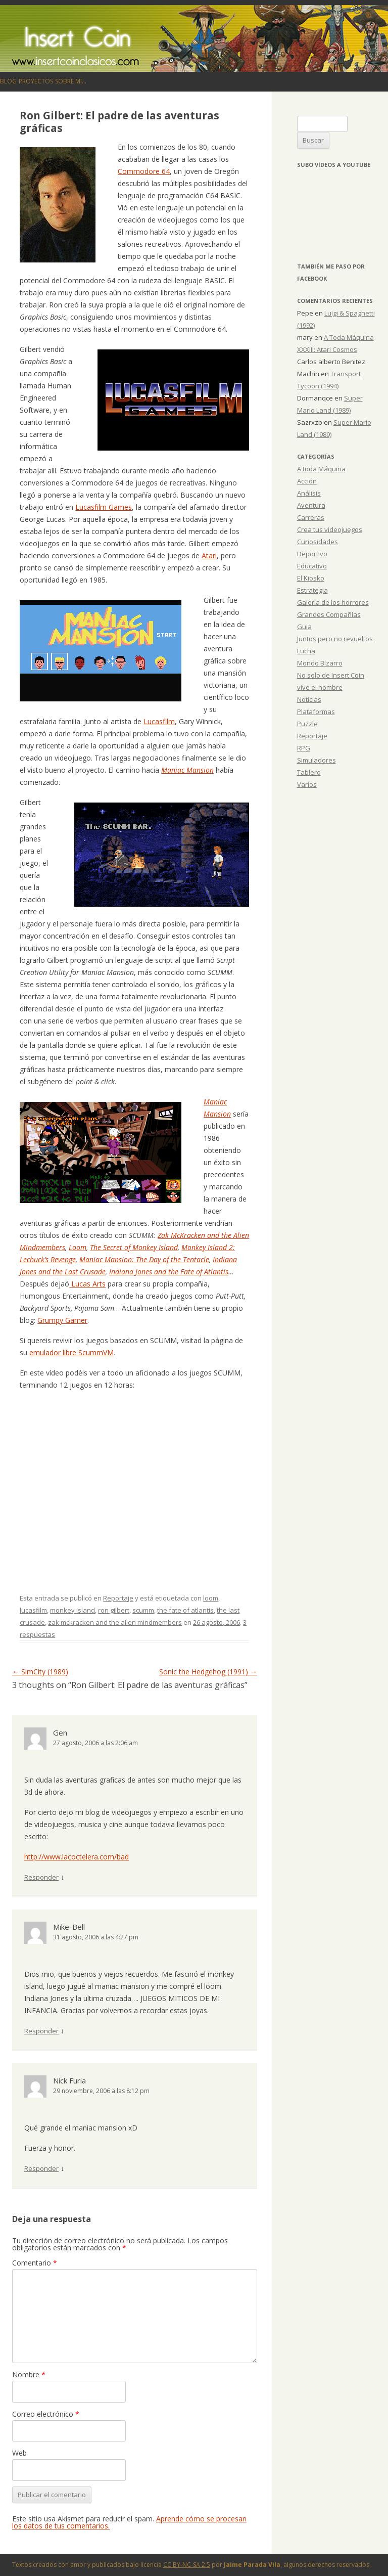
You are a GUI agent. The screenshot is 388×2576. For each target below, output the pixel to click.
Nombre (28, 2374)
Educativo (312, 565)
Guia (304, 626)
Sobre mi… (70, 81)
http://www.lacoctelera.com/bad (76, 1856)
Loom (77, 1247)
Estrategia (312, 590)
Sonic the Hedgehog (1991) (208, 1671)
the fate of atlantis (185, 1610)
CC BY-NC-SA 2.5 (186, 2564)
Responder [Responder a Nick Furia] (41, 2168)
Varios (307, 784)
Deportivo (312, 553)
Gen (60, 1732)
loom (210, 1598)
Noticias (309, 699)
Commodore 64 (144, 171)
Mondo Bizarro (320, 663)
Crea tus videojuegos (329, 529)
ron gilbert (113, 1610)
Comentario (34, 2263)
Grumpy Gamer (62, 1320)
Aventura (311, 505)
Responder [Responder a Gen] (41, 1877)
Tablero (309, 772)
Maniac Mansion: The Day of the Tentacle (144, 1259)
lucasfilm (33, 1610)
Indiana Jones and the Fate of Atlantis (168, 1271)
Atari (209, 555)
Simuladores (316, 760)
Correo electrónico (45, 2414)
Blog (8, 81)
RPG (303, 747)
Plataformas (316, 711)
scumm (143, 1610)
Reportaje (118, 1598)
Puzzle (307, 723)
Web (19, 2453)
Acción (307, 480)
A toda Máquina (321, 468)
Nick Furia (69, 2080)
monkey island (72, 1610)
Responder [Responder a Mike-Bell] (41, 2030)
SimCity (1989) (40, 1671)
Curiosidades (317, 541)
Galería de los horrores (333, 602)
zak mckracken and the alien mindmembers (115, 1622)
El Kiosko (310, 578)
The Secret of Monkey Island (134, 1247)
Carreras (310, 517)
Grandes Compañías (329, 614)
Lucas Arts (87, 1284)
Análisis (309, 493)
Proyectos (36, 81)
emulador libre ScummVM (71, 1352)
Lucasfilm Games (103, 507)
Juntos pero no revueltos (335, 638)
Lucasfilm (159, 721)
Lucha (306, 650)
